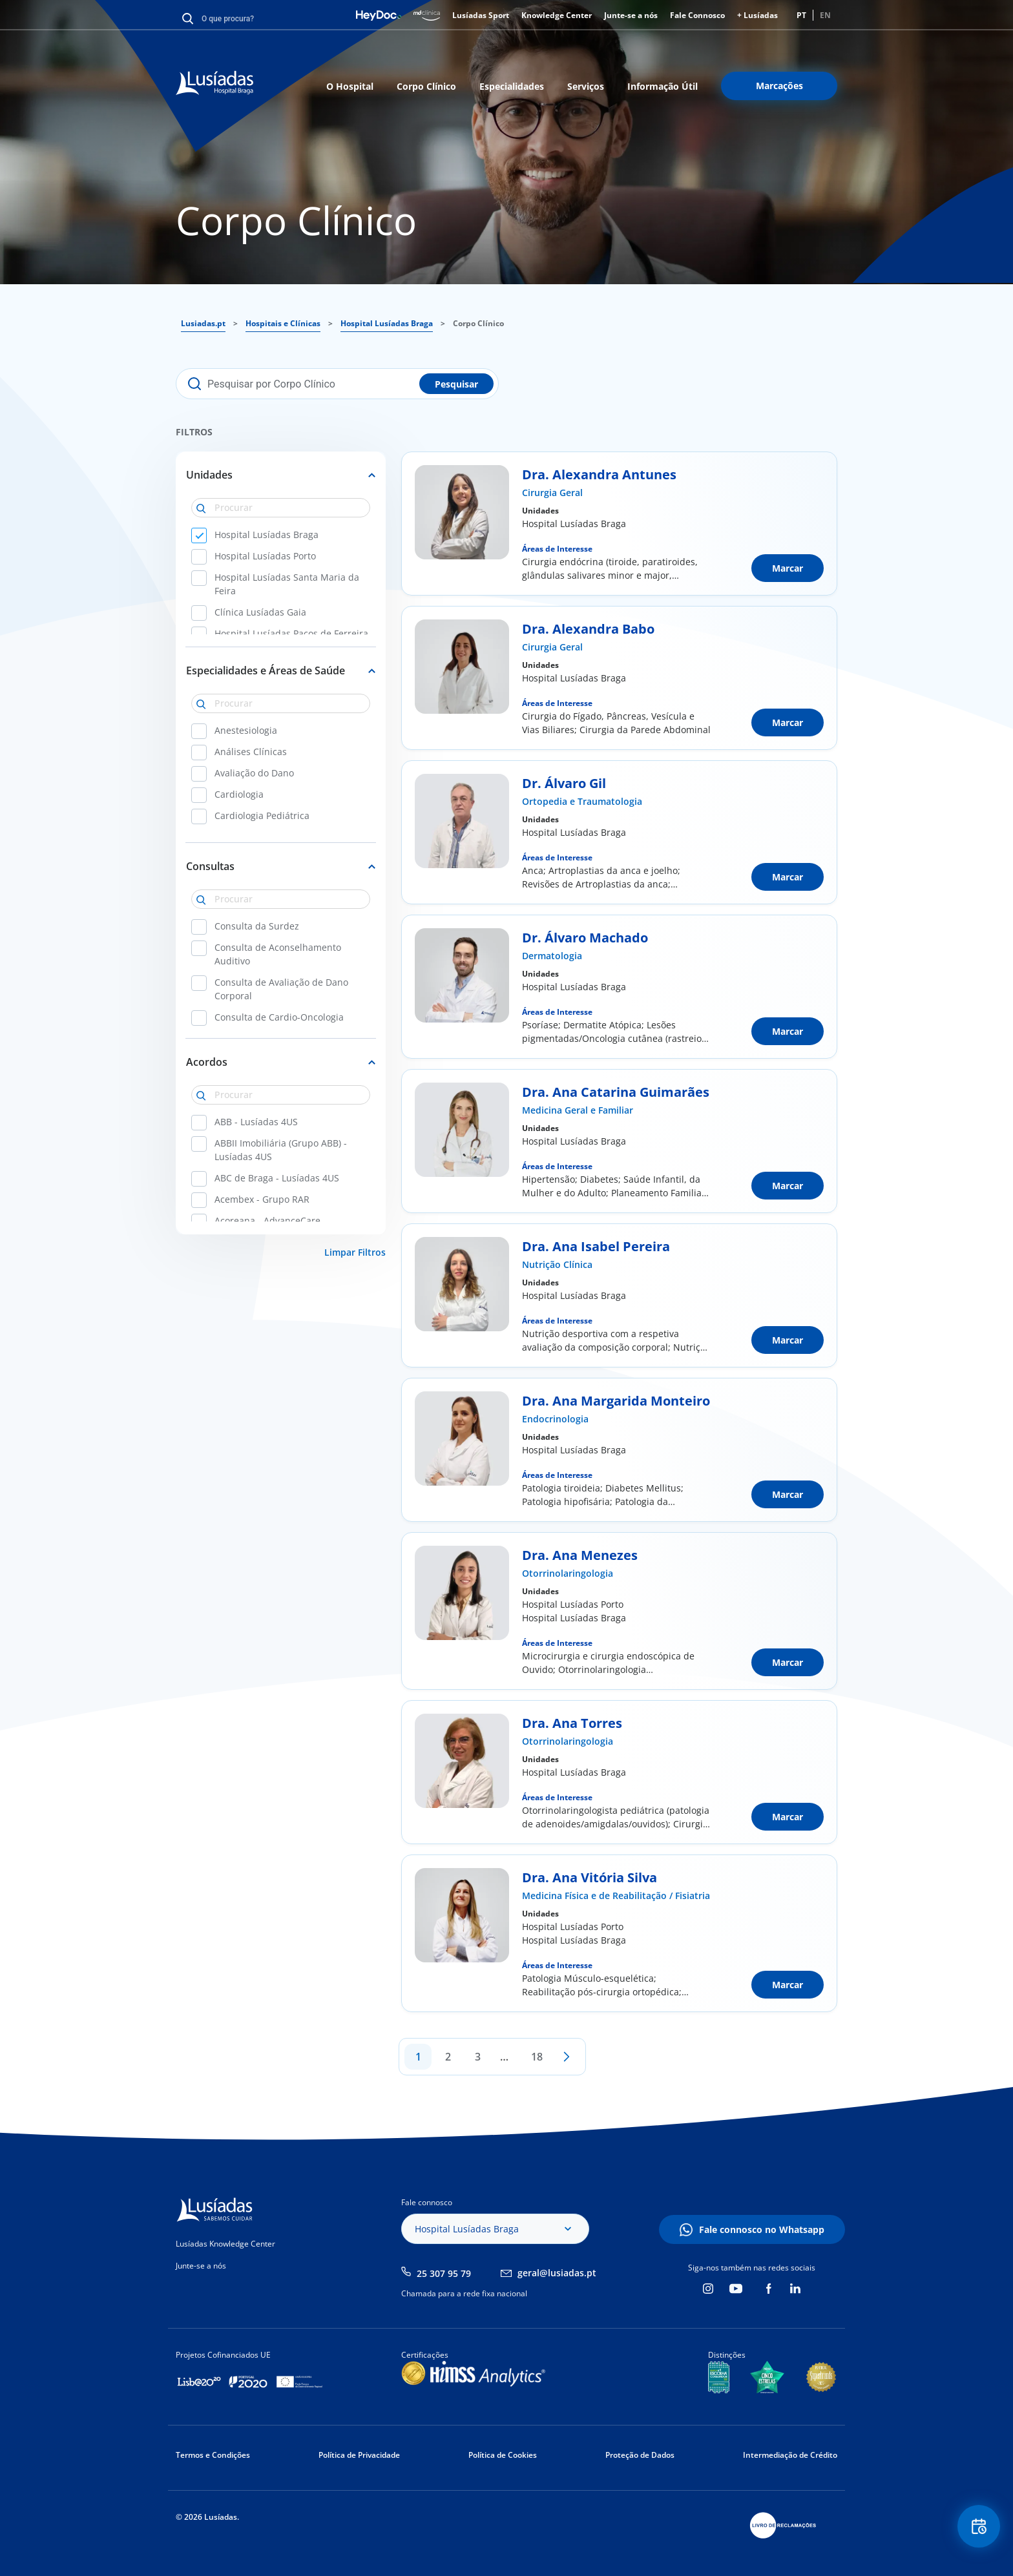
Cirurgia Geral (552, 492)
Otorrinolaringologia (567, 1573)
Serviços (585, 86)
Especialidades (511, 86)
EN (825, 15)
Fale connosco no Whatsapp (761, 2229)
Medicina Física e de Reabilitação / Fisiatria (616, 1895)
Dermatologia (552, 956)
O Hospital (349, 86)
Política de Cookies (502, 2454)
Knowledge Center (556, 15)
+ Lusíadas (757, 15)
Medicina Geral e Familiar (577, 1110)
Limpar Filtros (355, 1252)
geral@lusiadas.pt (556, 2273)
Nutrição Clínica (557, 1264)
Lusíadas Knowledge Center (225, 2243)
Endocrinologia (555, 1419)
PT (801, 15)
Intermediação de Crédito (790, 2454)
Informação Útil (662, 86)
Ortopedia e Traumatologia (582, 801)
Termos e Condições (213, 2454)
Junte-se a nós (631, 15)
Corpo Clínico (426, 86)
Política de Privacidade (359, 2454)
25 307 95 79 (444, 2273)
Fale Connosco (697, 15)
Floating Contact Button (977, 2527)
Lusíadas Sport (480, 15)
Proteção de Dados (639, 2454)
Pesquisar (456, 384)
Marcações (779, 85)
